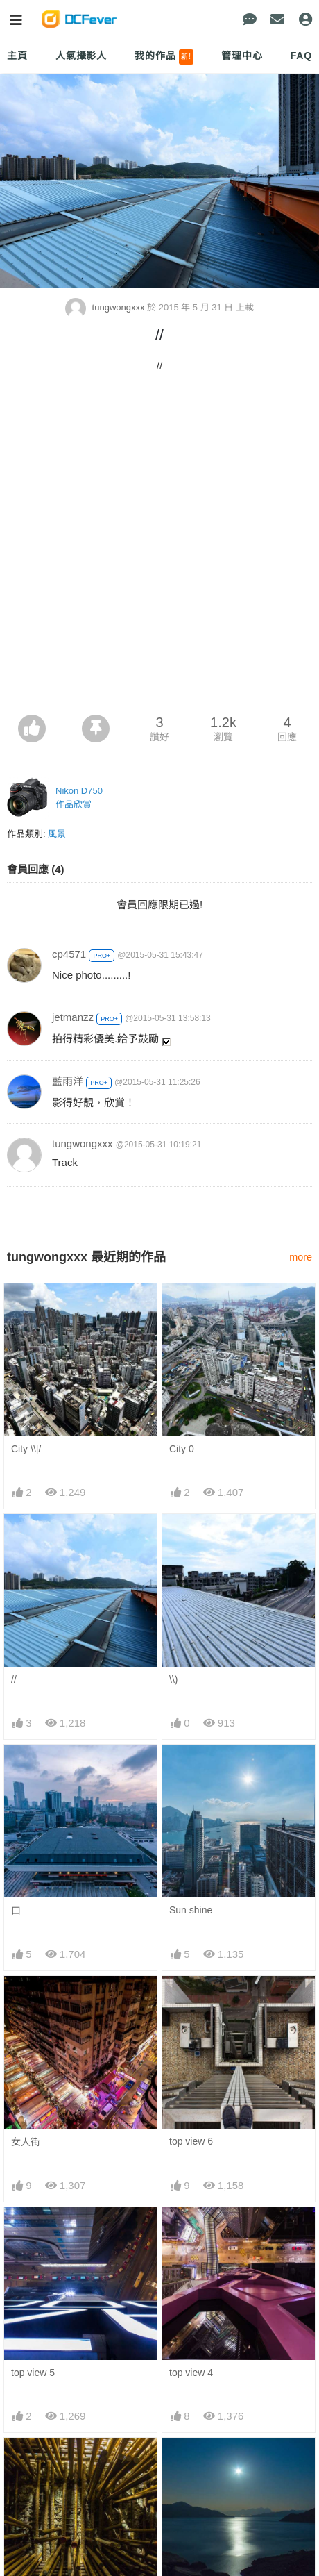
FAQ (301, 55)
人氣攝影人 (81, 55)
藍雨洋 (67, 1081)
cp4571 (69, 954)
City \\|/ (26, 1448)
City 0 (181, 1448)
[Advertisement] (159, 548)
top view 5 (33, 2372)
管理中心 (241, 55)
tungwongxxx (106, 307)
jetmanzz (73, 1017)
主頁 (17, 55)
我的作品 (164, 57)
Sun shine (190, 1910)
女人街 (25, 2141)
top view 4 (191, 2372)
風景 (57, 834)
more (300, 1257)
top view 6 (191, 2141)
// (14, 1679)
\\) (173, 1679)
